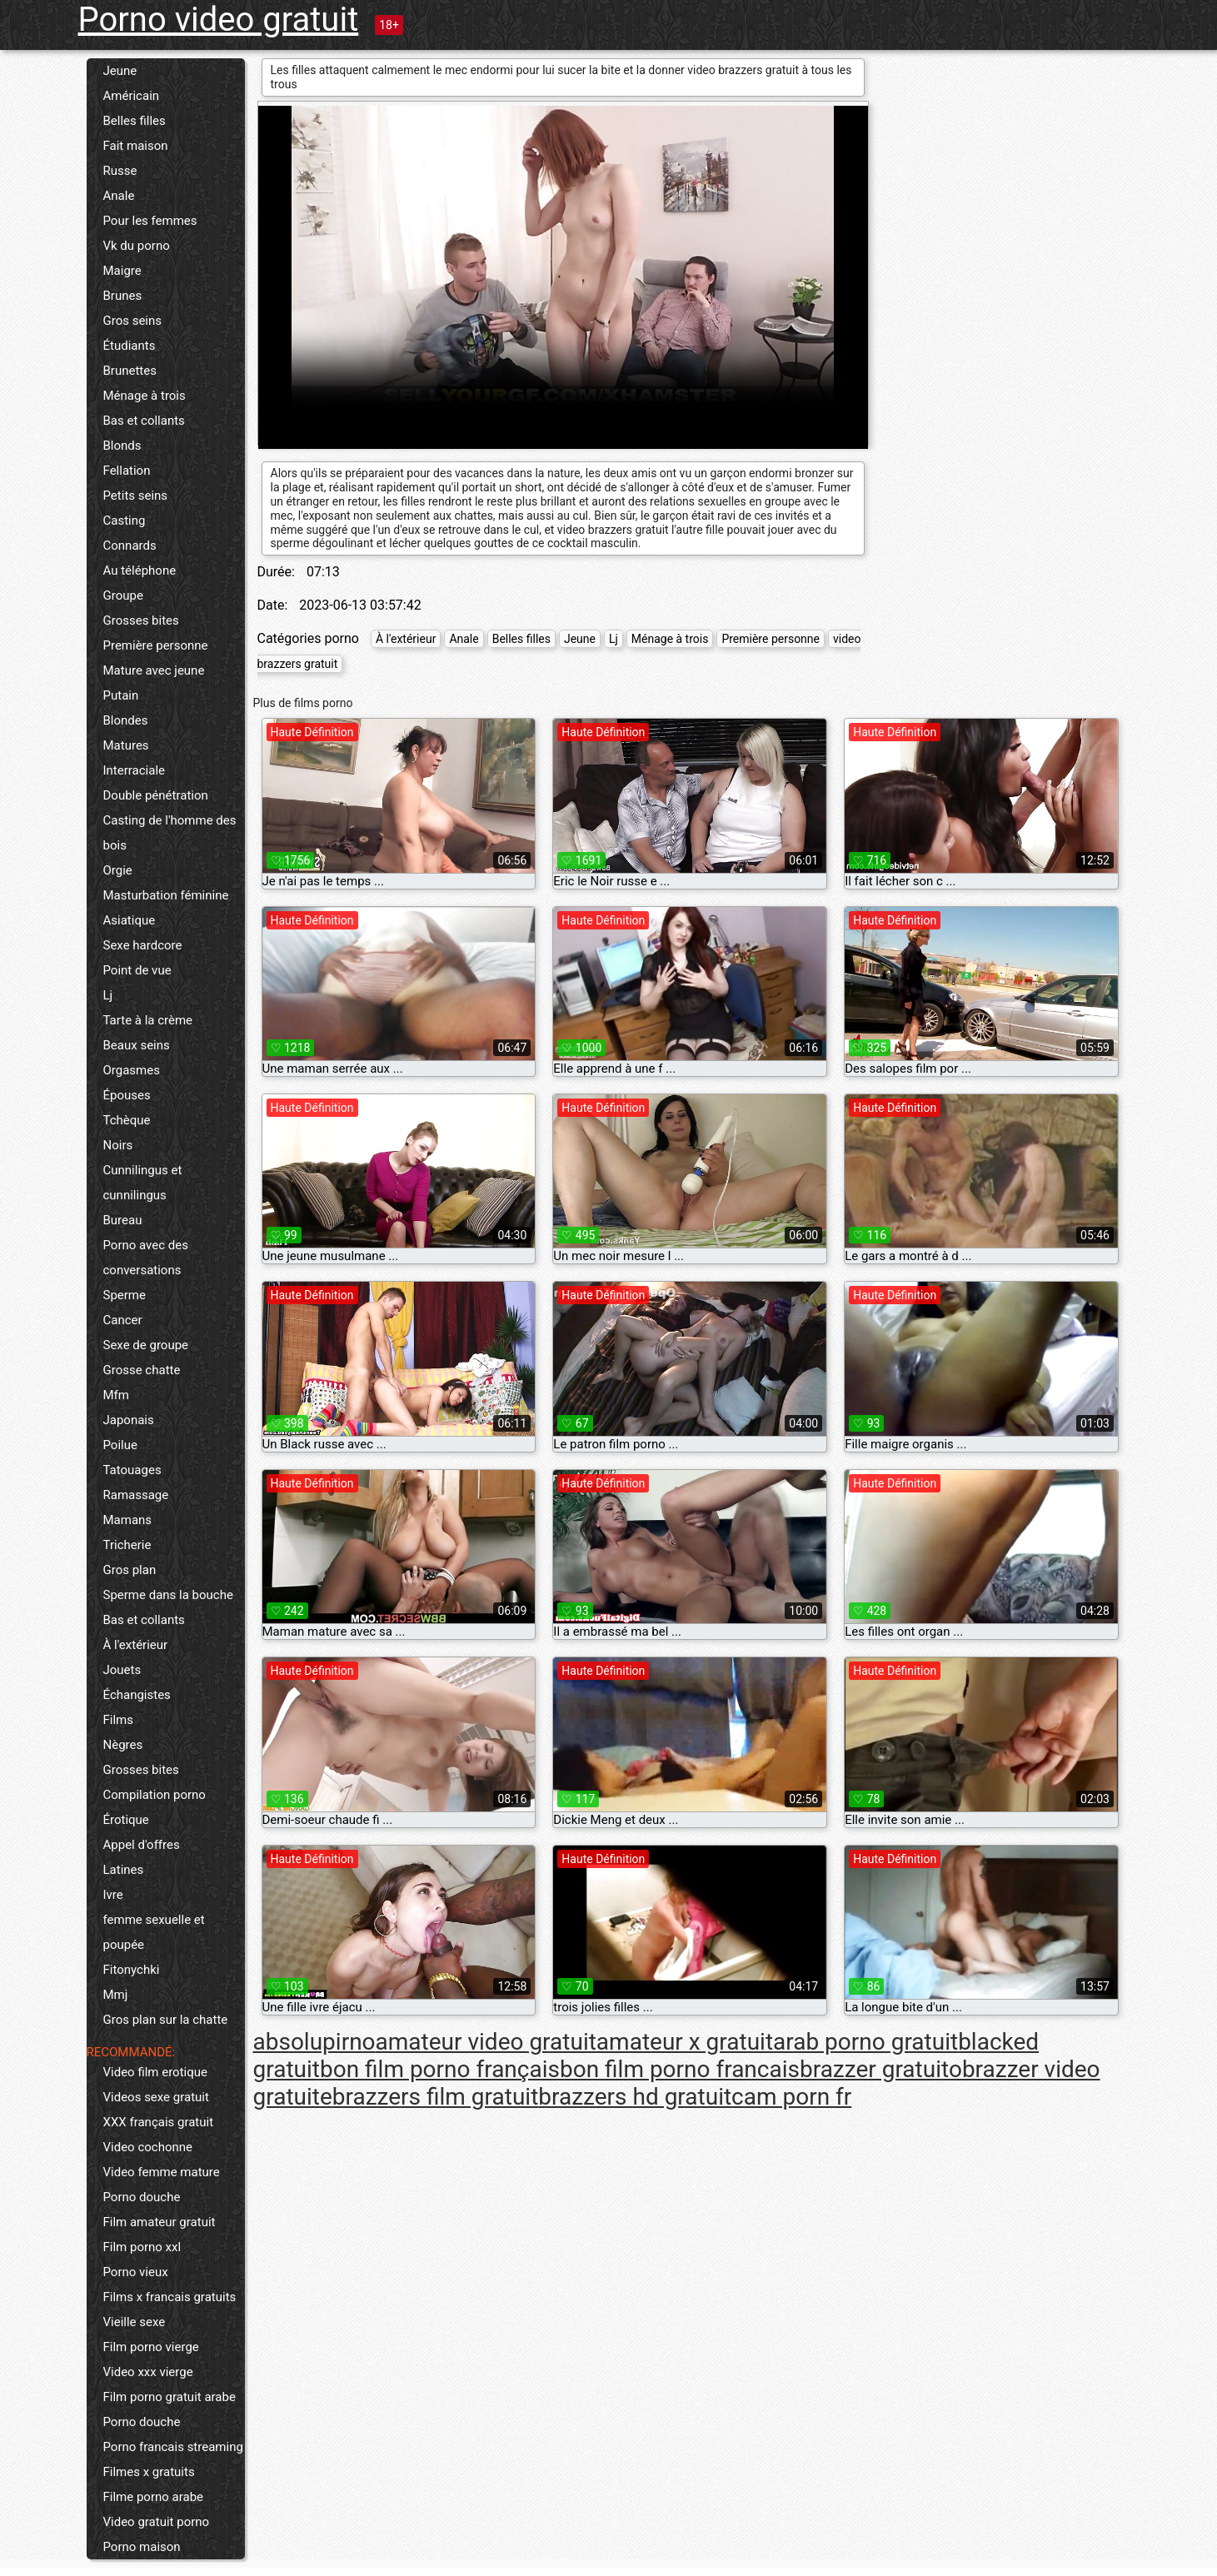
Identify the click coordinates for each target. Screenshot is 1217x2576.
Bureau (122, 1220)
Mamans (127, 1519)
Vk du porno (136, 245)
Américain (131, 95)
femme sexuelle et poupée (154, 1932)
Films (118, 1719)
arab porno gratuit (865, 2041)
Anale (119, 195)
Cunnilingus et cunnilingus (142, 1183)
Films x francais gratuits (170, 2297)
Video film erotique (155, 2072)
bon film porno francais (680, 2069)
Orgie (117, 870)
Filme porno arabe (153, 2496)
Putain (121, 695)
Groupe (123, 595)
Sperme (124, 1295)
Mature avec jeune (154, 670)
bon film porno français (440, 2069)
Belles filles (134, 120)
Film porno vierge (151, 2346)
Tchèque (127, 1120)
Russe (120, 170)
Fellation (127, 470)
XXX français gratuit (158, 2122)
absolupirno (314, 2041)
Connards (130, 545)
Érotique (126, 1819)
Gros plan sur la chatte (165, 2019)
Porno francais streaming (173, 2446)
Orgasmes (131, 1070)
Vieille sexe (134, 2321)
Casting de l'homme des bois (170, 833)
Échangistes (137, 1694)
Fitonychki (131, 1969)
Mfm (116, 1395)
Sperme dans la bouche (168, 1594)
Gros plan (130, 1569)
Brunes (122, 295)
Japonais (128, 1420)
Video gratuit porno (156, 2521)
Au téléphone (140, 570)
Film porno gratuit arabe (169, 2396)
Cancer (122, 1320)
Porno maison (142, 2546)
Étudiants (129, 345)
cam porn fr (791, 2096)
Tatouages (132, 1469)
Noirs (118, 1145)
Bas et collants (144, 420)
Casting (124, 520)
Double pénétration (155, 795)
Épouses (127, 1095)
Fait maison (135, 145)
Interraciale (134, 770)
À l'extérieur (135, 1644)
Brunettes (130, 370)
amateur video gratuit (486, 2041)
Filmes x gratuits (149, 2471)
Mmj (115, 1994)
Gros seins (132, 320)
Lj (108, 995)
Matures (126, 745)
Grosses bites (141, 620)
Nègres (123, 1744)
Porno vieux (135, 2272)
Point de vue (137, 970)
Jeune (120, 70)
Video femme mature (161, 2172)
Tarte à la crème (148, 1020)
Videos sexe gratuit (156, 2097)
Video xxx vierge (148, 2371)
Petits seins (135, 495)
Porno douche (142, 2197)
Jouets (122, 1669)
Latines (123, 1869)
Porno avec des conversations (145, 1258)
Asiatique (129, 920)
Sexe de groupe (146, 1345)
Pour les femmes (150, 220)
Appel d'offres (141, 1844)
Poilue (120, 1444)
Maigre (122, 270)
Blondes (125, 720)
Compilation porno (154, 1794)
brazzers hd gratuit (634, 2096)
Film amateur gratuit (159, 2222)
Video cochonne (147, 2147)
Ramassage (136, 1494)
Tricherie (127, 1544)
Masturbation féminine (166, 895)
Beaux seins (136, 1045)
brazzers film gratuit (435, 2096)
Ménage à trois (144, 395)
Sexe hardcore (142, 945)
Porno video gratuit (218, 19)
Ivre (113, 1894)
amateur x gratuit (684, 2041)
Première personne (155, 645)
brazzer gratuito (881, 2069)
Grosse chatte (142, 1370)
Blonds (122, 445)
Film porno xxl (142, 2247)
